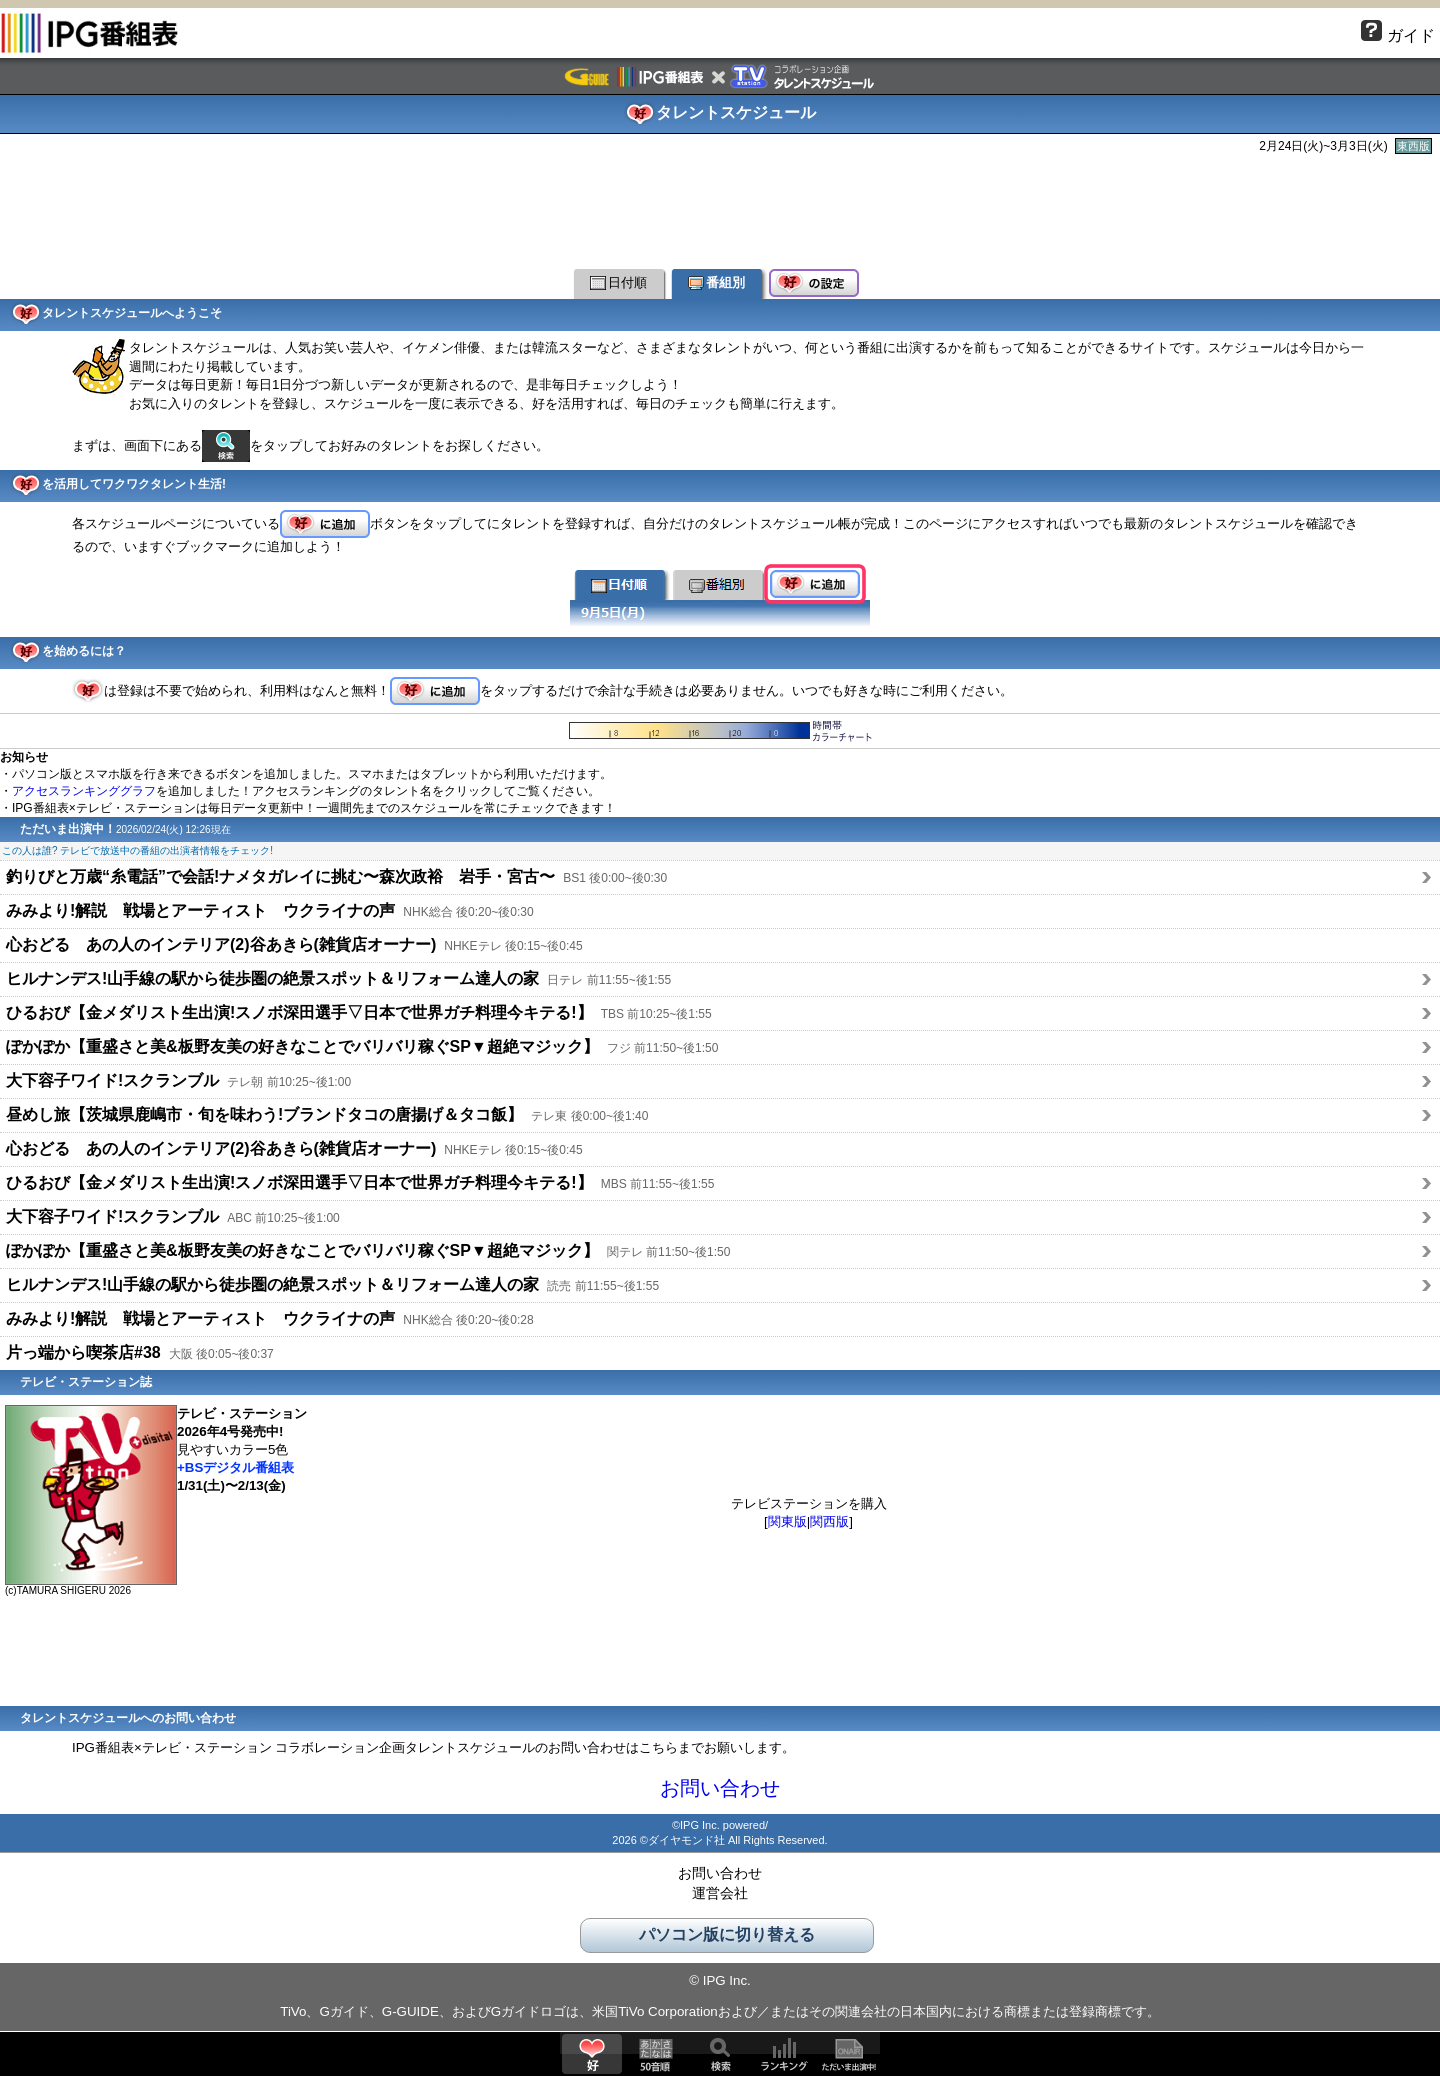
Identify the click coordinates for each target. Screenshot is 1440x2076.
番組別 (716, 282)
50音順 (656, 2054)
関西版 (829, 1521)
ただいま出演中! (848, 2054)
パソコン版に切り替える (727, 1934)
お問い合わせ (720, 1788)
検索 (720, 2054)
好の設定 (814, 284)
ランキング (784, 2054)
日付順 (618, 282)
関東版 (787, 1521)
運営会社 (720, 1893)
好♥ (592, 2054)
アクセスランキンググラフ (84, 791)
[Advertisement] (720, 209)
